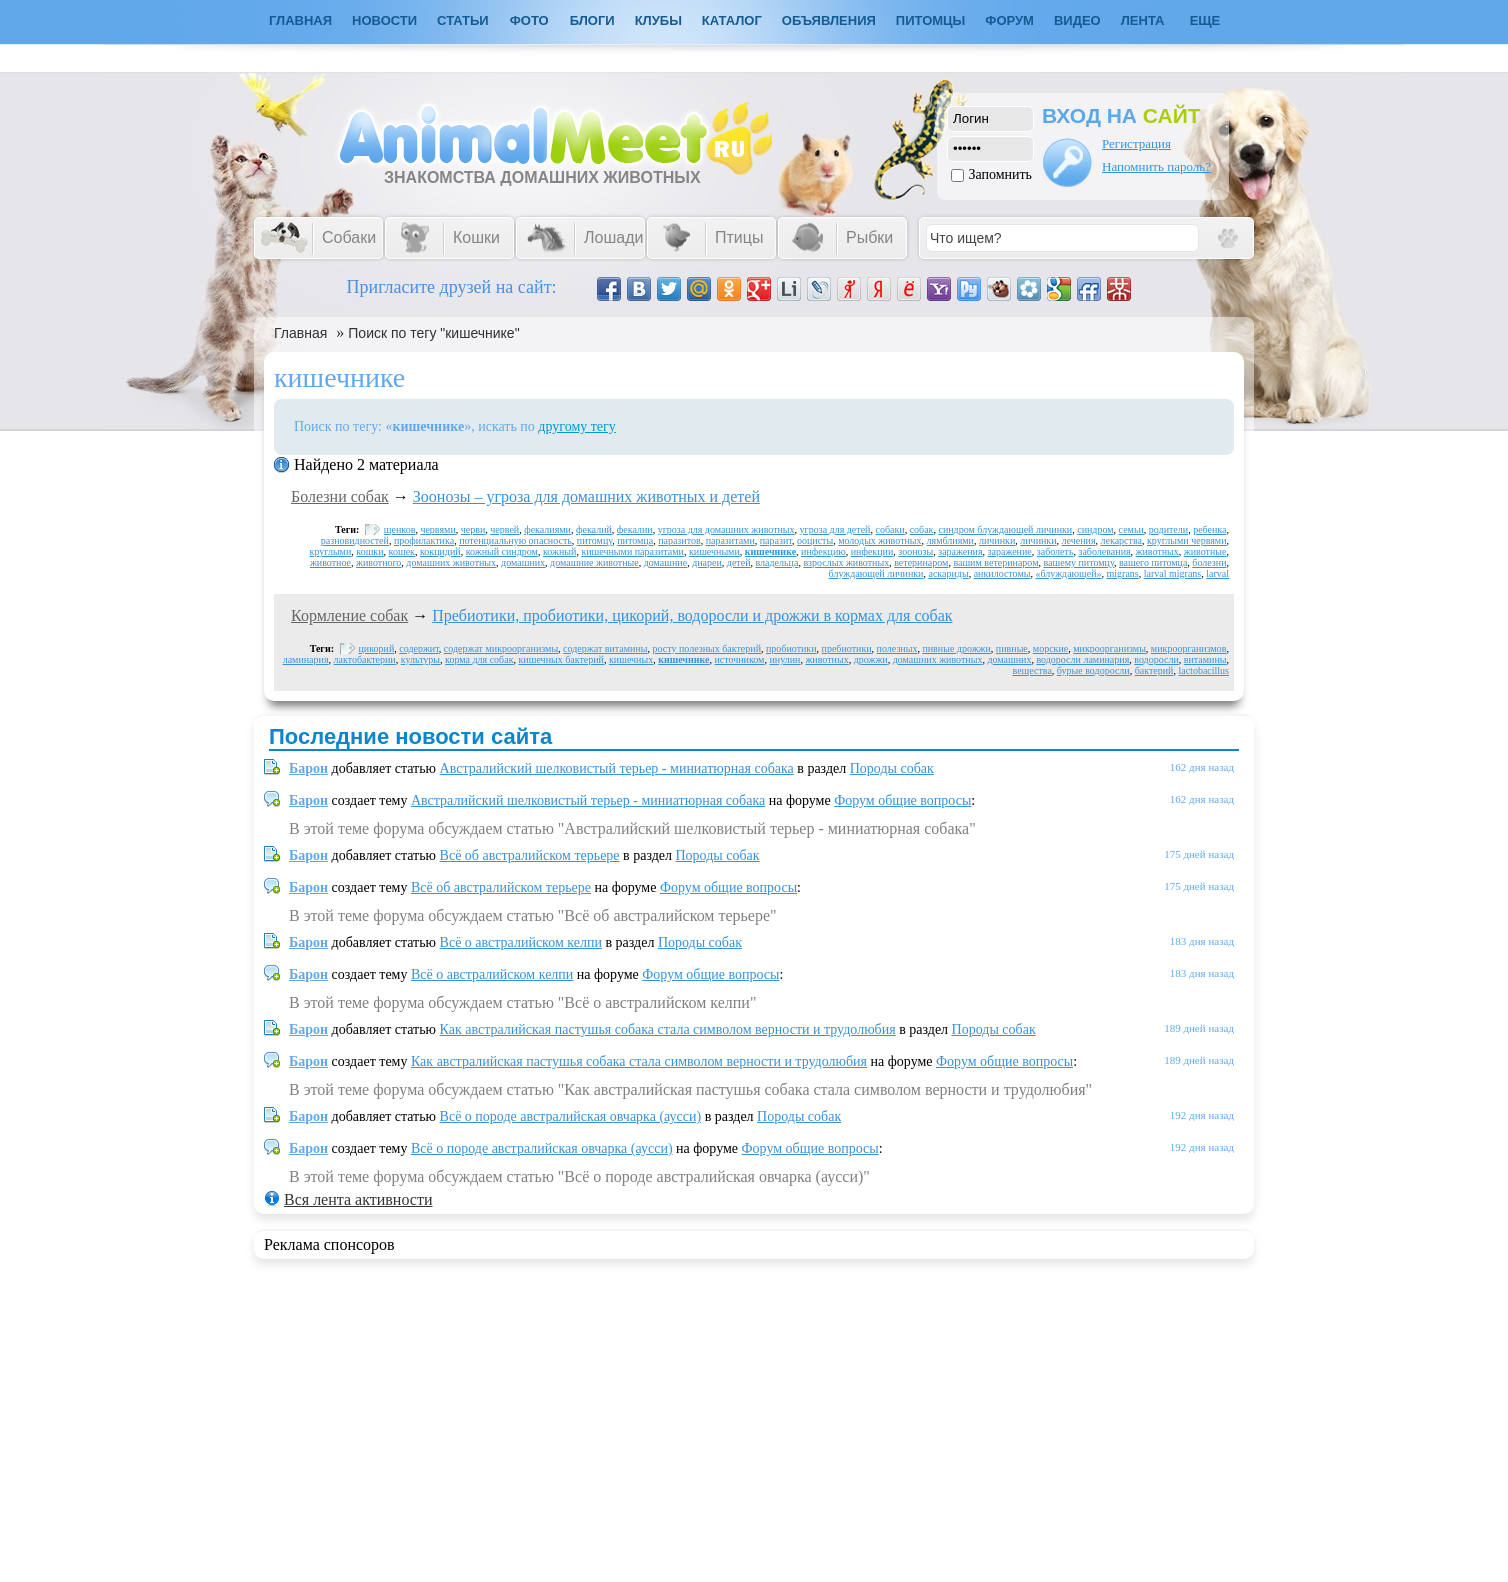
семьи (1131, 529)
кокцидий (440, 551)
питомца (635, 540)
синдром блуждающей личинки (1005, 529)
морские (1050, 648)
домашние (665, 562)
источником (739, 659)
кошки (369, 551)
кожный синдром (502, 551)
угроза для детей (835, 529)
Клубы (658, 20)
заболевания (1104, 551)
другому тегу (577, 426)
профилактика (424, 540)
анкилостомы (1002, 573)
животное (330, 562)
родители (1168, 529)
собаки (889, 529)
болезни (1209, 562)
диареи (707, 562)
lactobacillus (1203, 670)
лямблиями (950, 540)
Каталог (732, 20)
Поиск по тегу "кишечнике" (433, 333)
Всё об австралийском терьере (530, 855)
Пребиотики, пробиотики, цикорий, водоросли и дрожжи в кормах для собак (692, 615)
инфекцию (823, 551)
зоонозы (915, 551)
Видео (1077, 20)
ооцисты (815, 540)
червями (437, 529)
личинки (997, 540)
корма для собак (479, 659)
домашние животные (594, 562)
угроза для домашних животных (726, 529)
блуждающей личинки (876, 573)
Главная (300, 333)
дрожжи (871, 659)
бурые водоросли (1093, 670)
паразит (776, 540)
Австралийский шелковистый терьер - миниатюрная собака (617, 768)
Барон (308, 768)
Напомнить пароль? (1156, 166)
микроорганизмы (1109, 648)
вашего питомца (1153, 562)
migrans (1123, 573)
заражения (960, 551)
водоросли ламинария (1082, 659)
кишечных (631, 659)
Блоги (592, 20)
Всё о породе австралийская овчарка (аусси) (571, 1116)
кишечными (714, 551)
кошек (402, 551)
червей (504, 529)
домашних (523, 562)
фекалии (635, 529)
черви (473, 529)
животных (1157, 551)
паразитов (679, 540)
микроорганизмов (1189, 648)
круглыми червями (1187, 540)
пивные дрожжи (956, 648)
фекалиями (547, 529)
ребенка (1209, 529)
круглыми (331, 551)
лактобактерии (365, 659)
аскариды (948, 573)
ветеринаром (921, 562)
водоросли (1156, 659)
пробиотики (791, 648)
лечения (1079, 540)
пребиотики (847, 648)
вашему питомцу (1079, 562)
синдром (1095, 529)
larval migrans (1172, 573)
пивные (1012, 648)
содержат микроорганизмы (501, 648)
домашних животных (451, 562)
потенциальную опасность (515, 540)
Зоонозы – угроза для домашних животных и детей (586, 496)
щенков (400, 529)
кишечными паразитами (632, 551)
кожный (559, 551)
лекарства (1121, 540)
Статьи (463, 20)
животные (1205, 551)
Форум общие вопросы (902, 800)
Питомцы (930, 20)
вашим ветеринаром (995, 562)
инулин (784, 659)
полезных (897, 648)
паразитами (730, 540)
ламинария (306, 659)
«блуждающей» (1068, 573)
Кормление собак (349, 615)
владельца (777, 562)
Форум (1009, 20)
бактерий (1154, 670)
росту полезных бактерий (707, 648)
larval (1217, 573)
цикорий (377, 648)
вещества (1032, 670)
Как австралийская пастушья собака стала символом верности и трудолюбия (668, 1029)
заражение (1010, 551)
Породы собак (892, 768)
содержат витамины (605, 648)
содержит (419, 648)
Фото (529, 20)
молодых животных (879, 540)
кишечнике (770, 551)
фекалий (594, 529)
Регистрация (1136, 143)
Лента (1143, 20)
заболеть (1055, 551)
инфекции (872, 551)
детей (739, 562)
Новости (384, 20)
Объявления (829, 20)
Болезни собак (340, 496)
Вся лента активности (358, 1199)
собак (922, 529)
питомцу (594, 540)
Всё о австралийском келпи (521, 942)
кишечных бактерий (561, 659)
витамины (1205, 659)
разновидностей (355, 540)
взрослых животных (846, 562)
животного (378, 562)
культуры (420, 659)
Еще (1205, 20)
